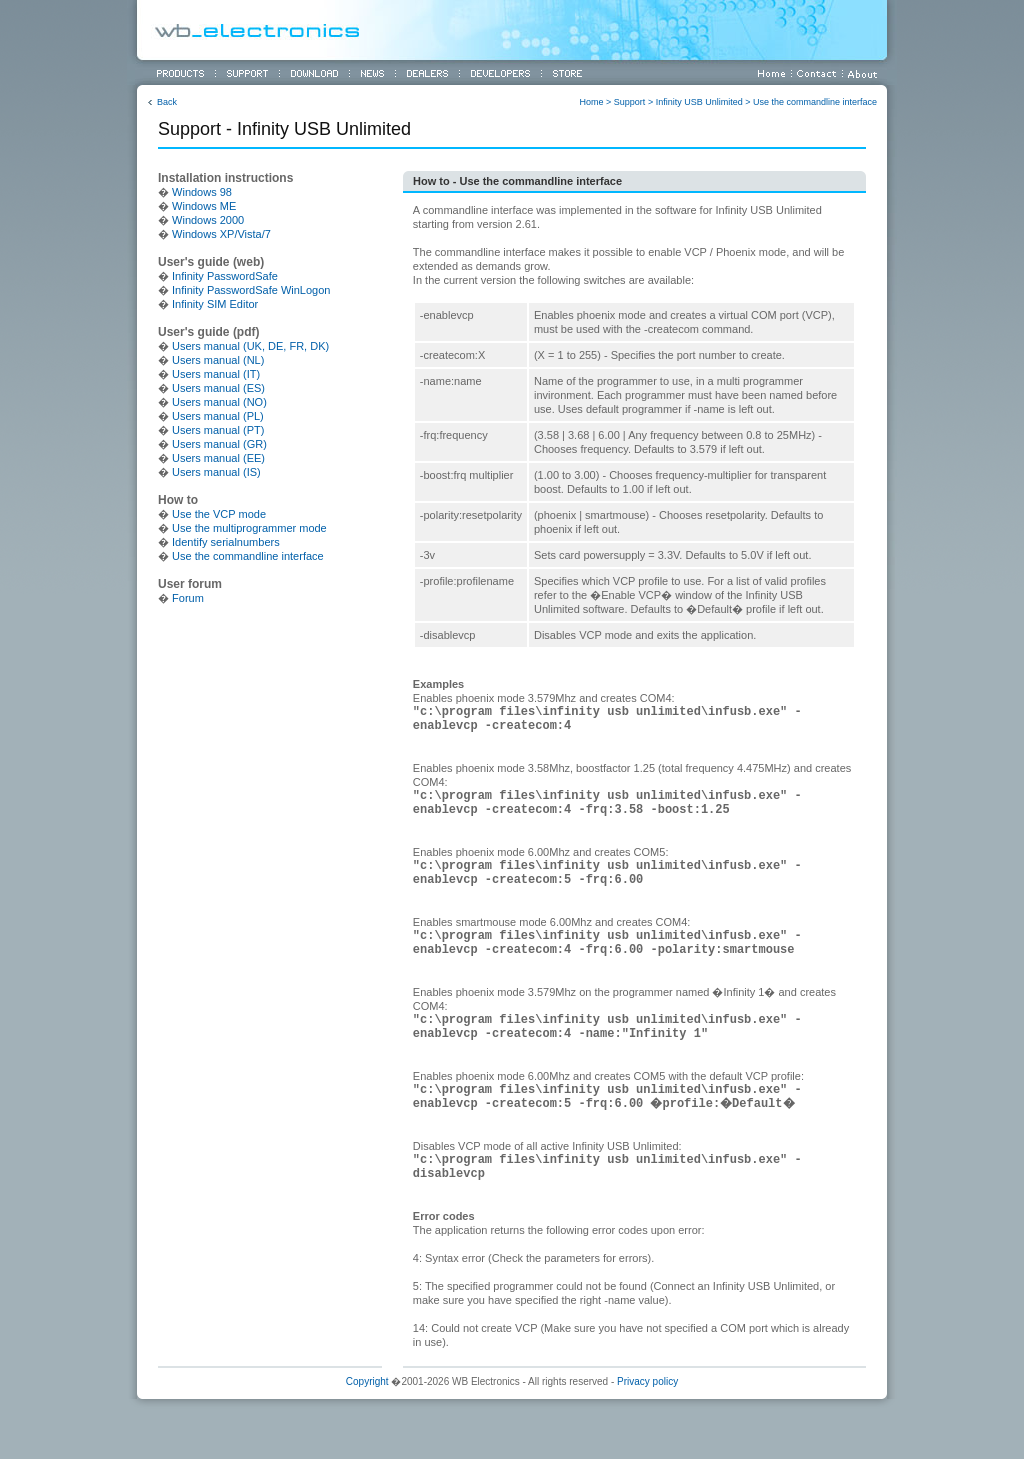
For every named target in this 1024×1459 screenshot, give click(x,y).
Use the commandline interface (815, 102)
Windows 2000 (208, 220)
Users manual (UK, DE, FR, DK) (250, 346)
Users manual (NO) (219, 402)
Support (630, 102)
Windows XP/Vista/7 (221, 234)
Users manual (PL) (218, 416)
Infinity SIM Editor (215, 304)
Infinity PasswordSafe (225, 276)
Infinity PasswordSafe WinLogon (251, 290)
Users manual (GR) (219, 444)
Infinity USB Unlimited (699, 102)
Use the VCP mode (219, 514)
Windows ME (204, 206)
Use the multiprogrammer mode (249, 528)
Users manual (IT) (216, 374)
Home (592, 102)
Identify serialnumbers (226, 542)
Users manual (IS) (216, 472)
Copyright (367, 1381)
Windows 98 (202, 192)
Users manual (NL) (218, 360)
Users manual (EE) (218, 458)
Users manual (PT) (218, 430)
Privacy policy (647, 1381)
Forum (188, 598)
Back (167, 102)
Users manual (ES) (218, 388)
